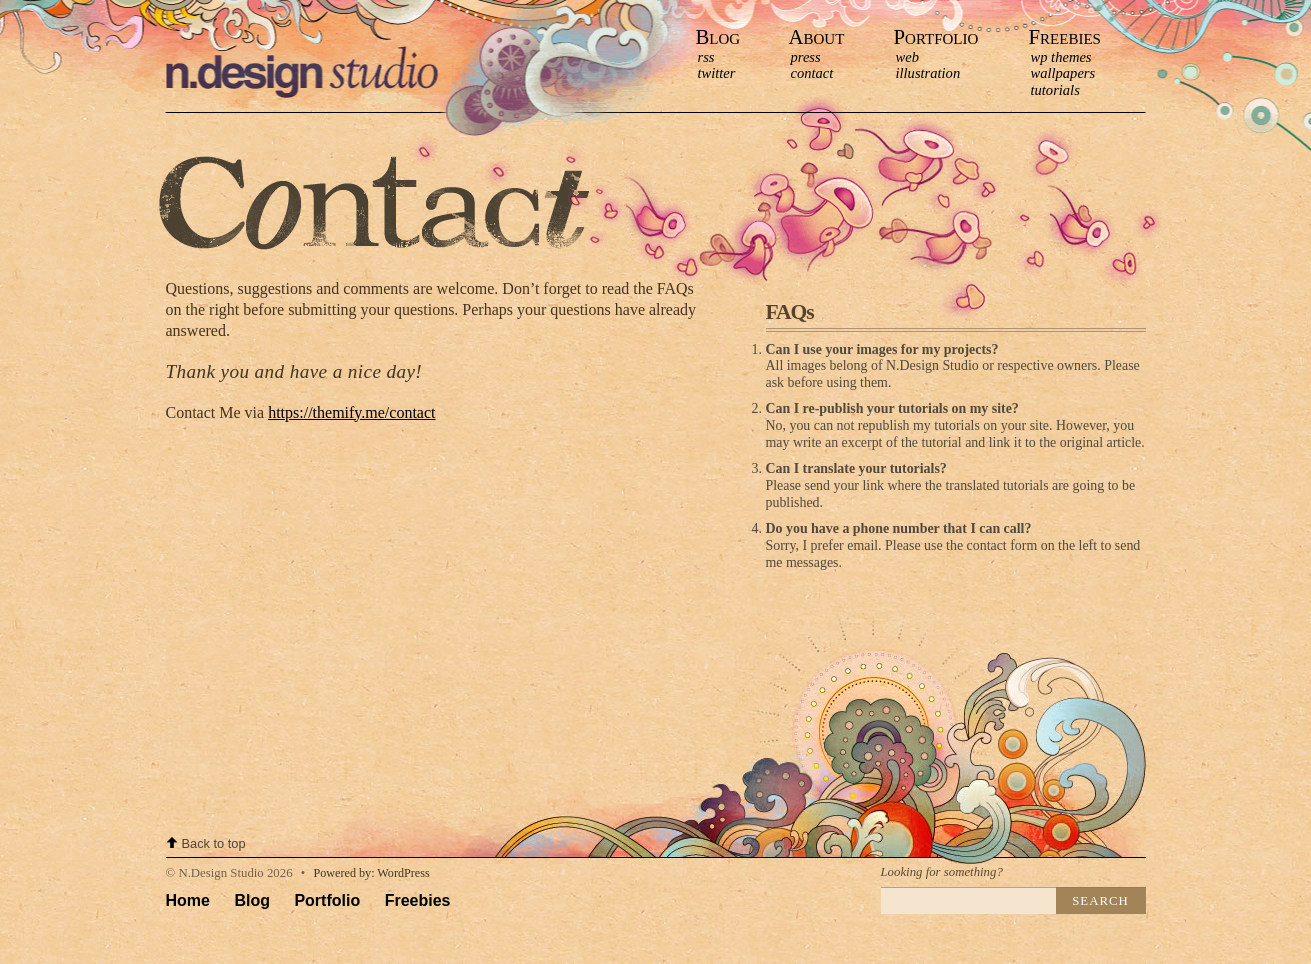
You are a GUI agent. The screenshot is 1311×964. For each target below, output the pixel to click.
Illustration (928, 73)
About (817, 36)
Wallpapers (1063, 73)
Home (188, 900)
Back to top (214, 843)
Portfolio (936, 36)
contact (812, 73)
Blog (718, 36)
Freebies (1065, 36)
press (806, 57)
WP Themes (1061, 57)
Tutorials (1055, 90)
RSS (706, 57)
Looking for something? (942, 872)
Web (907, 57)
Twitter (717, 73)
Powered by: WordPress (371, 873)
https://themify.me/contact (351, 412)
